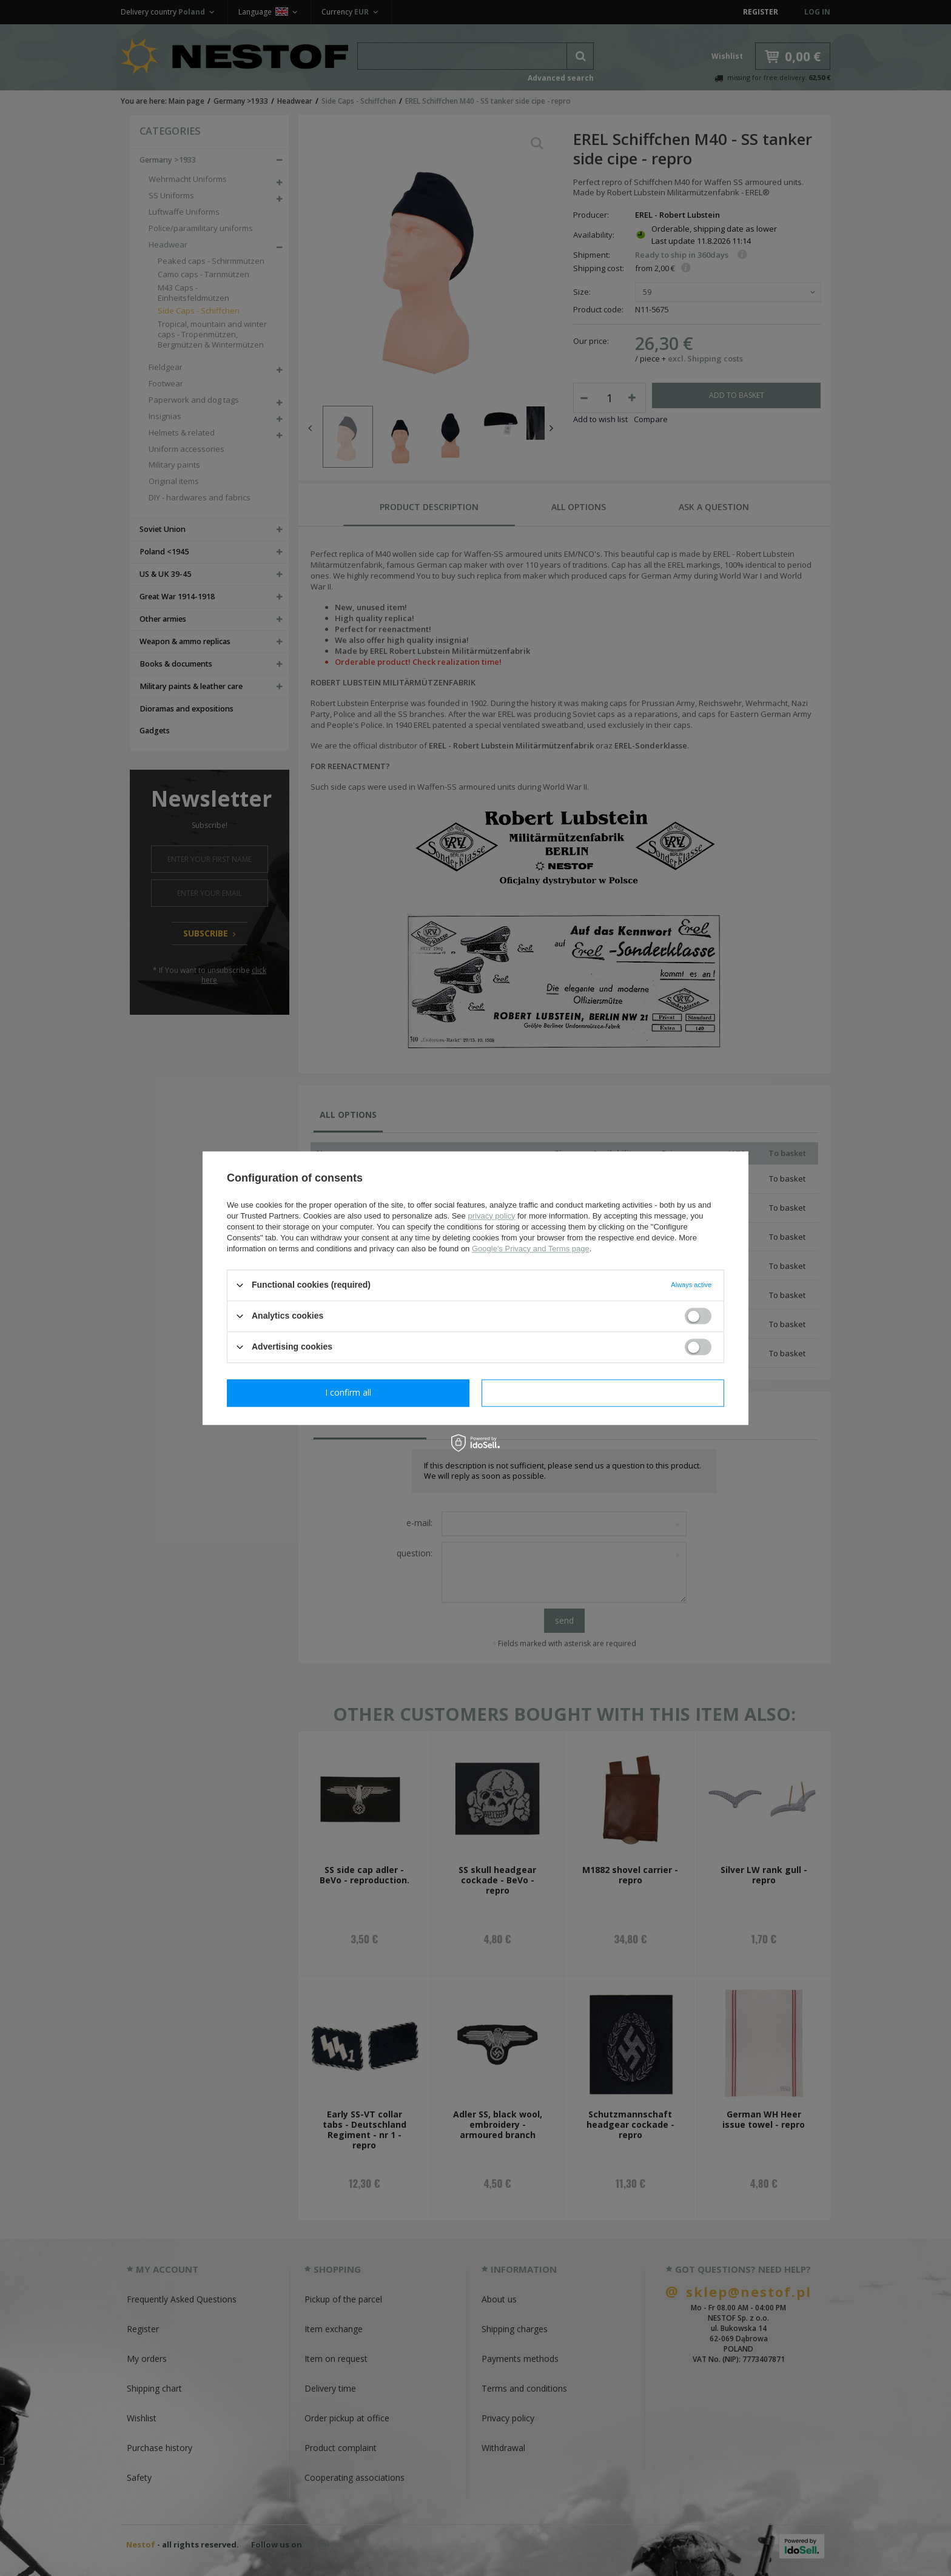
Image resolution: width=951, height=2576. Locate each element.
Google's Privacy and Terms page (531, 1248)
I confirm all (603, 1392)
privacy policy (491, 1215)
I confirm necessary (348, 1392)
